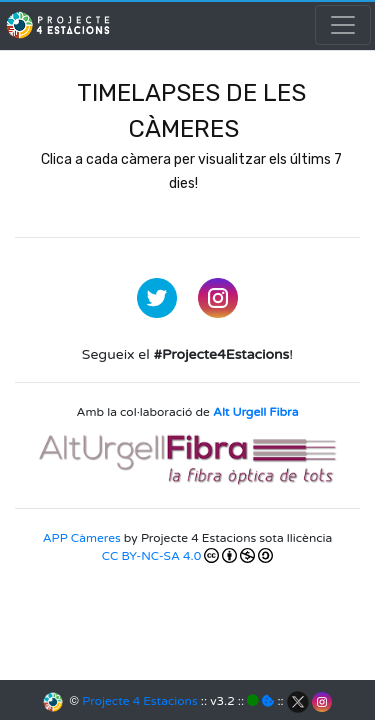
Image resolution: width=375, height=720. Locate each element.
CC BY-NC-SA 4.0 (187, 555)
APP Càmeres (82, 538)
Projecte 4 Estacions (139, 701)
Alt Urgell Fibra (255, 412)
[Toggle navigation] (343, 25)
